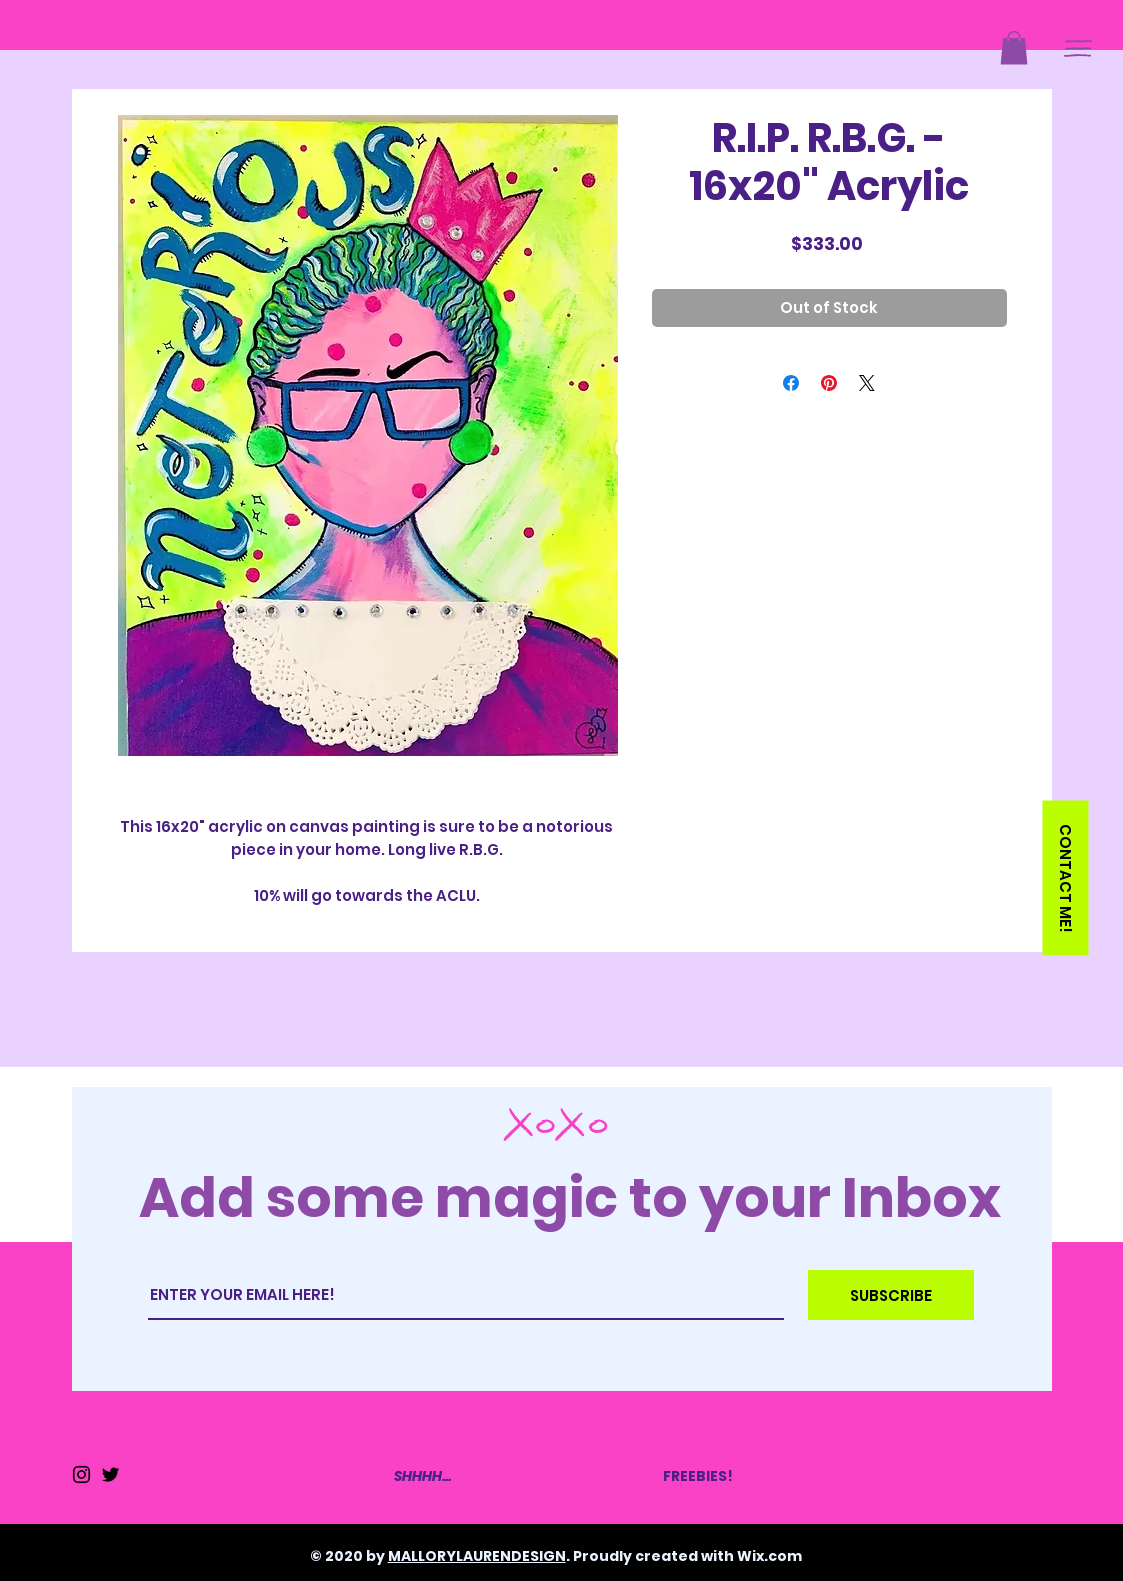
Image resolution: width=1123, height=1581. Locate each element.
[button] (1014, 47)
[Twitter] (110, 1474)
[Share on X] (867, 383)
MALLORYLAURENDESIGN (477, 1556)
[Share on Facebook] (791, 383)
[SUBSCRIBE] (891, 1295)
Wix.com (769, 1556)
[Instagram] (81, 1474)
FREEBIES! (698, 1476)
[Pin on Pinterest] (829, 383)
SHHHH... (422, 1476)
